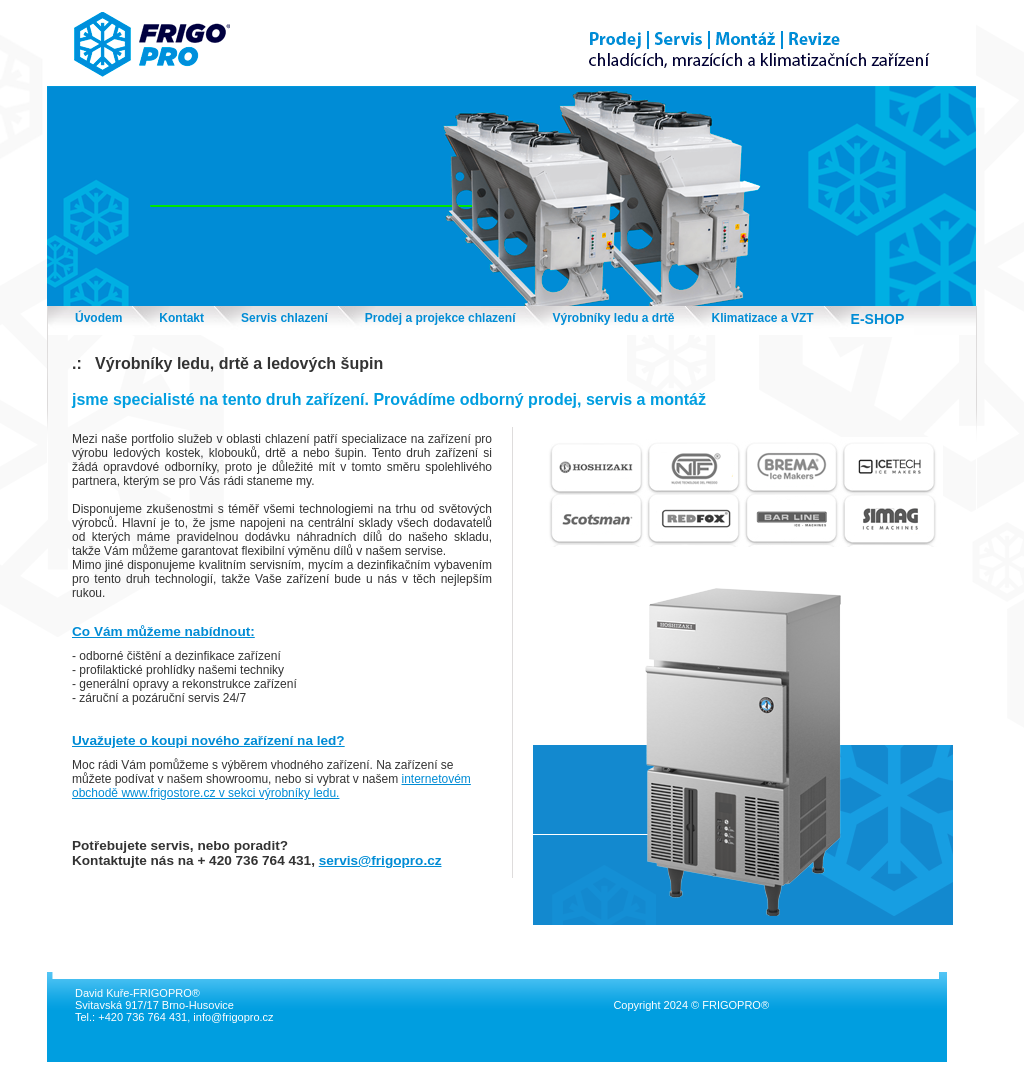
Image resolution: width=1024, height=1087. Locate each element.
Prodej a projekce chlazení (440, 318)
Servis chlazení (284, 318)
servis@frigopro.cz (380, 860)
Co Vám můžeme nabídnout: (163, 631)
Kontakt (181, 318)
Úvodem (98, 318)
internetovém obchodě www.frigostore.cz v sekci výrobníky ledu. (271, 786)
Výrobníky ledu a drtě (613, 318)
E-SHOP (878, 319)
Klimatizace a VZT (763, 318)
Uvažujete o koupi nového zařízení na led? (208, 740)
